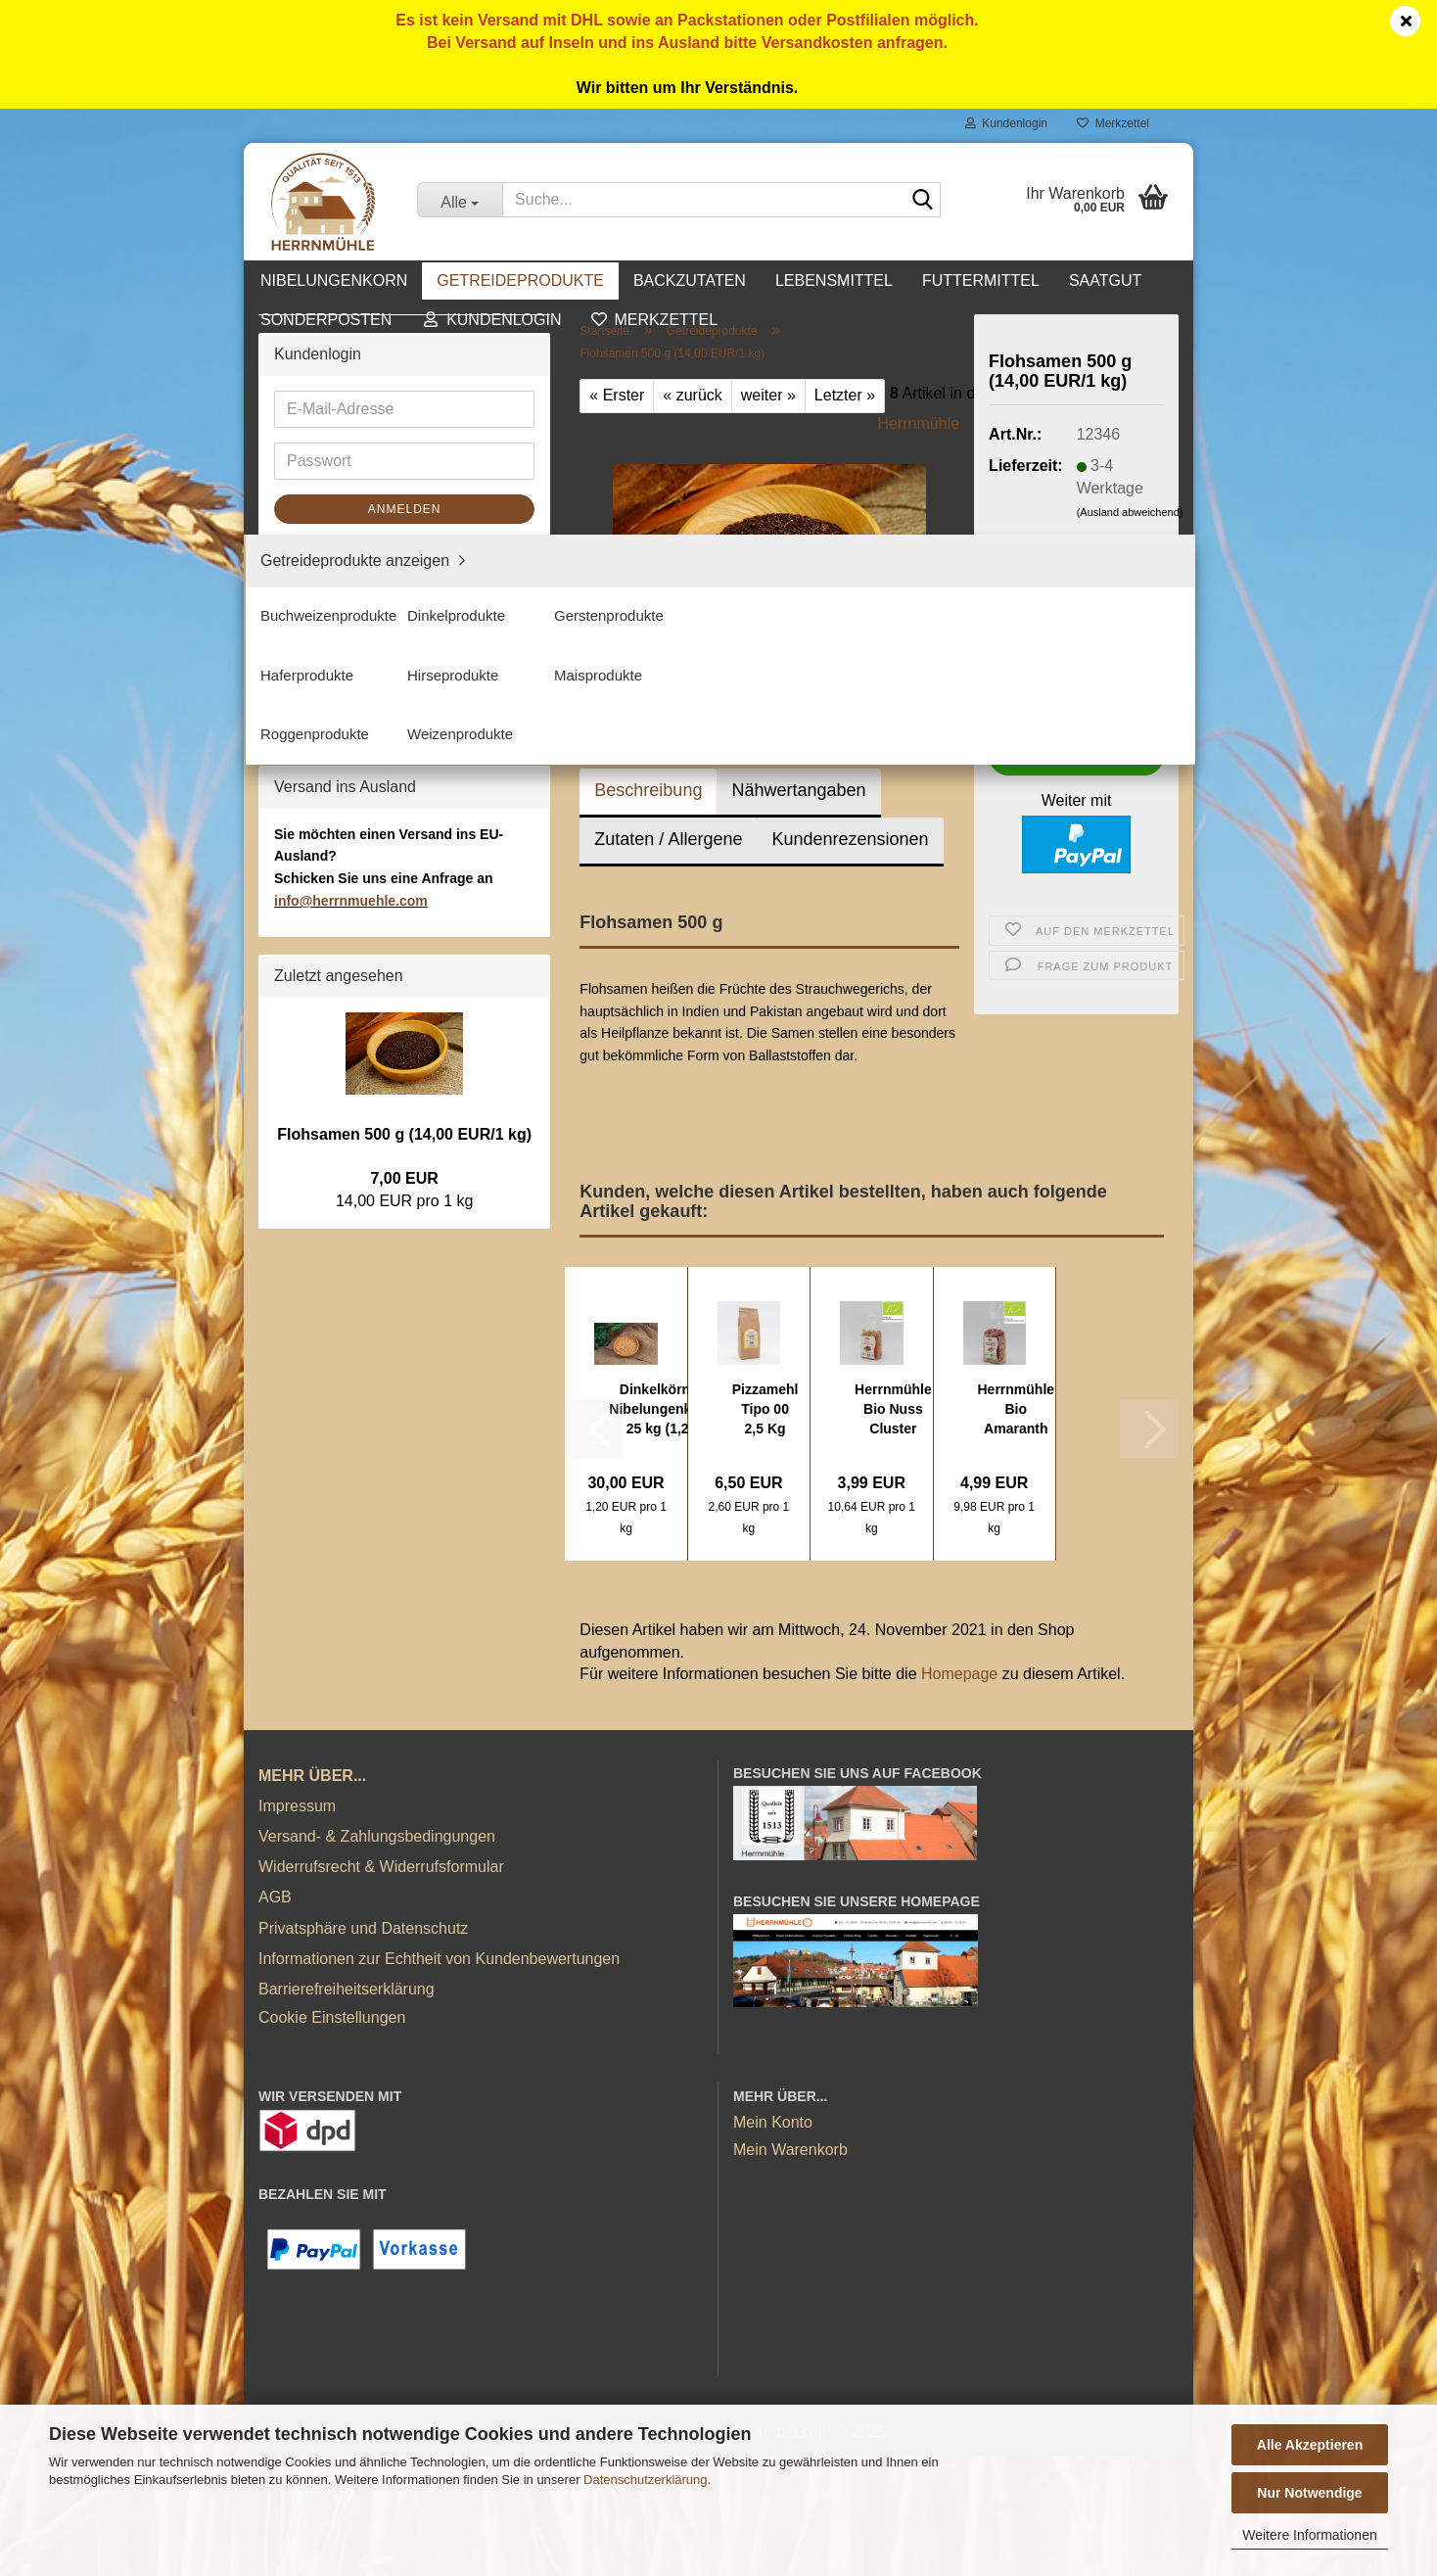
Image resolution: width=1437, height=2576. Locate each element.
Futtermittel (313, 796)
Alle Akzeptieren (1310, 2445)
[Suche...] (459, 199)
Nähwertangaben (798, 790)
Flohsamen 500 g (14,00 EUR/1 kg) (404, 1723)
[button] (1018, 695)
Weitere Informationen (1309, 2535)
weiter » (768, 395)
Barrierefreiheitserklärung (346, 2109)
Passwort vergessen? (349, 1176)
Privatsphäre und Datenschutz (363, 2048)
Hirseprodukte (338, 576)
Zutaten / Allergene (668, 839)
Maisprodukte (336, 608)
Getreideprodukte (562, 280)
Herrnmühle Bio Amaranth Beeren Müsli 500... (1016, 1410)
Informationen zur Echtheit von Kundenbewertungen (439, 2079)
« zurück (692, 395)
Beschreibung (648, 790)
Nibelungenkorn (374, 280)
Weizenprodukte (345, 673)
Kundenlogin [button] (1006, 123)
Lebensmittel (875, 280)
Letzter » (844, 395)
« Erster (616, 395)
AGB (275, 2018)
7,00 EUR (404, 1768)
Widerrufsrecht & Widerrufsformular (381, 1987)
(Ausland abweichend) (1130, 512)
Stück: (1010, 655)
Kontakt (1100, 280)
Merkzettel (1113, 123)
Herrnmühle (919, 423)
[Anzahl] (1076, 695)
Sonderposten (323, 882)
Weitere (999, 280)
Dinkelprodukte (341, 480)
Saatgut (301, 839)
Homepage (959, 1673)
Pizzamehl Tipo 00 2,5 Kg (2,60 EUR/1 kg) (765, 1410)
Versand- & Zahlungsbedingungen (376, 1956)
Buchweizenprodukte (362, 448)
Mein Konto (772, 2243)
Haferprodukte (338, 544)
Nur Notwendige (1309, 2493)
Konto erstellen (326, 1144)
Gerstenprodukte (347, 512)
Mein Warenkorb (790, 2270)
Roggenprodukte (346, 640)
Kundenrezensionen (849, 839)
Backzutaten (730, 280)
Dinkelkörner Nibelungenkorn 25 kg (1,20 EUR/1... (661, 1410)
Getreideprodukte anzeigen (383, 415)
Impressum (297, 1926)
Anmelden (404, 1099)
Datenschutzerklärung (645, 2479)
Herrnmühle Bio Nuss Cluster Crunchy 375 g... (893, 1410)
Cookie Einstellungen (331, 2138)
